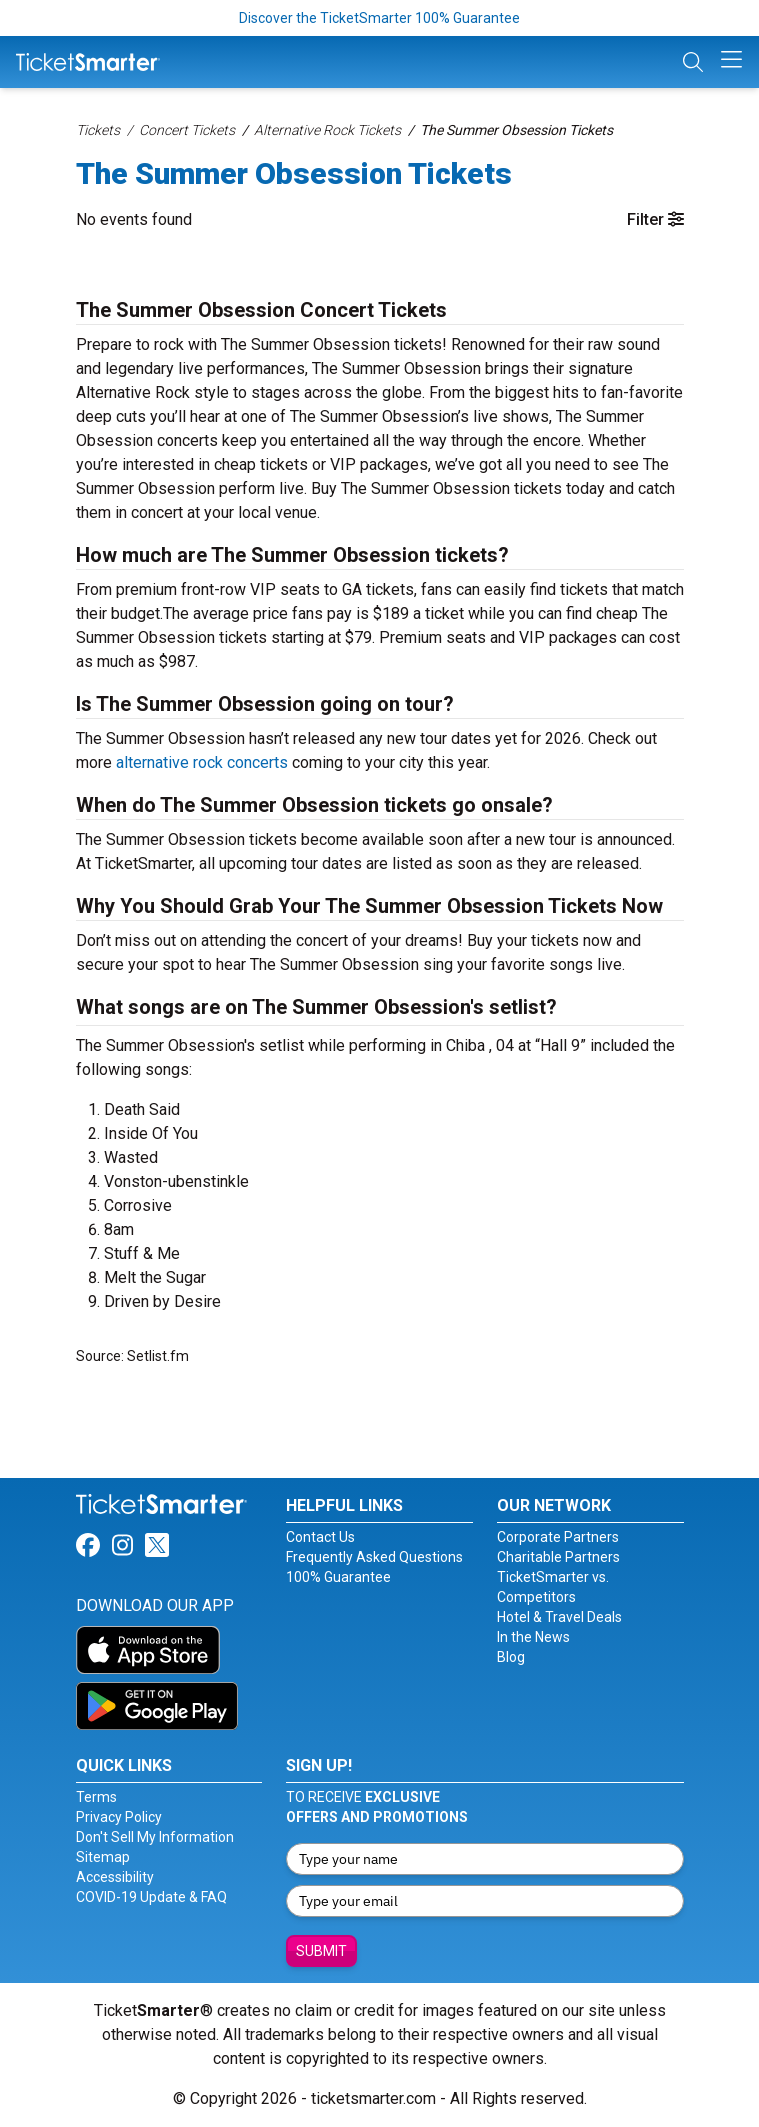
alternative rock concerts (202, 762)
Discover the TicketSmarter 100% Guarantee (379, 18)
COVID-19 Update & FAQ (151, 1897)
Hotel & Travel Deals (559, 1617)
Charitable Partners (558, 1557)
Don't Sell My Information (155, 1837)
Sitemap (103, 1857)
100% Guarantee (338, 1577)
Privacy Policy (119, 1817)
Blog (511, 1657)
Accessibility (115, 1877)
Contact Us (320, 1537)
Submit (321, 1951)
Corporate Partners (558, 1537)
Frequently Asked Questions (374, 1557)
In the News (533, 1637)
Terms (96, 1797)
